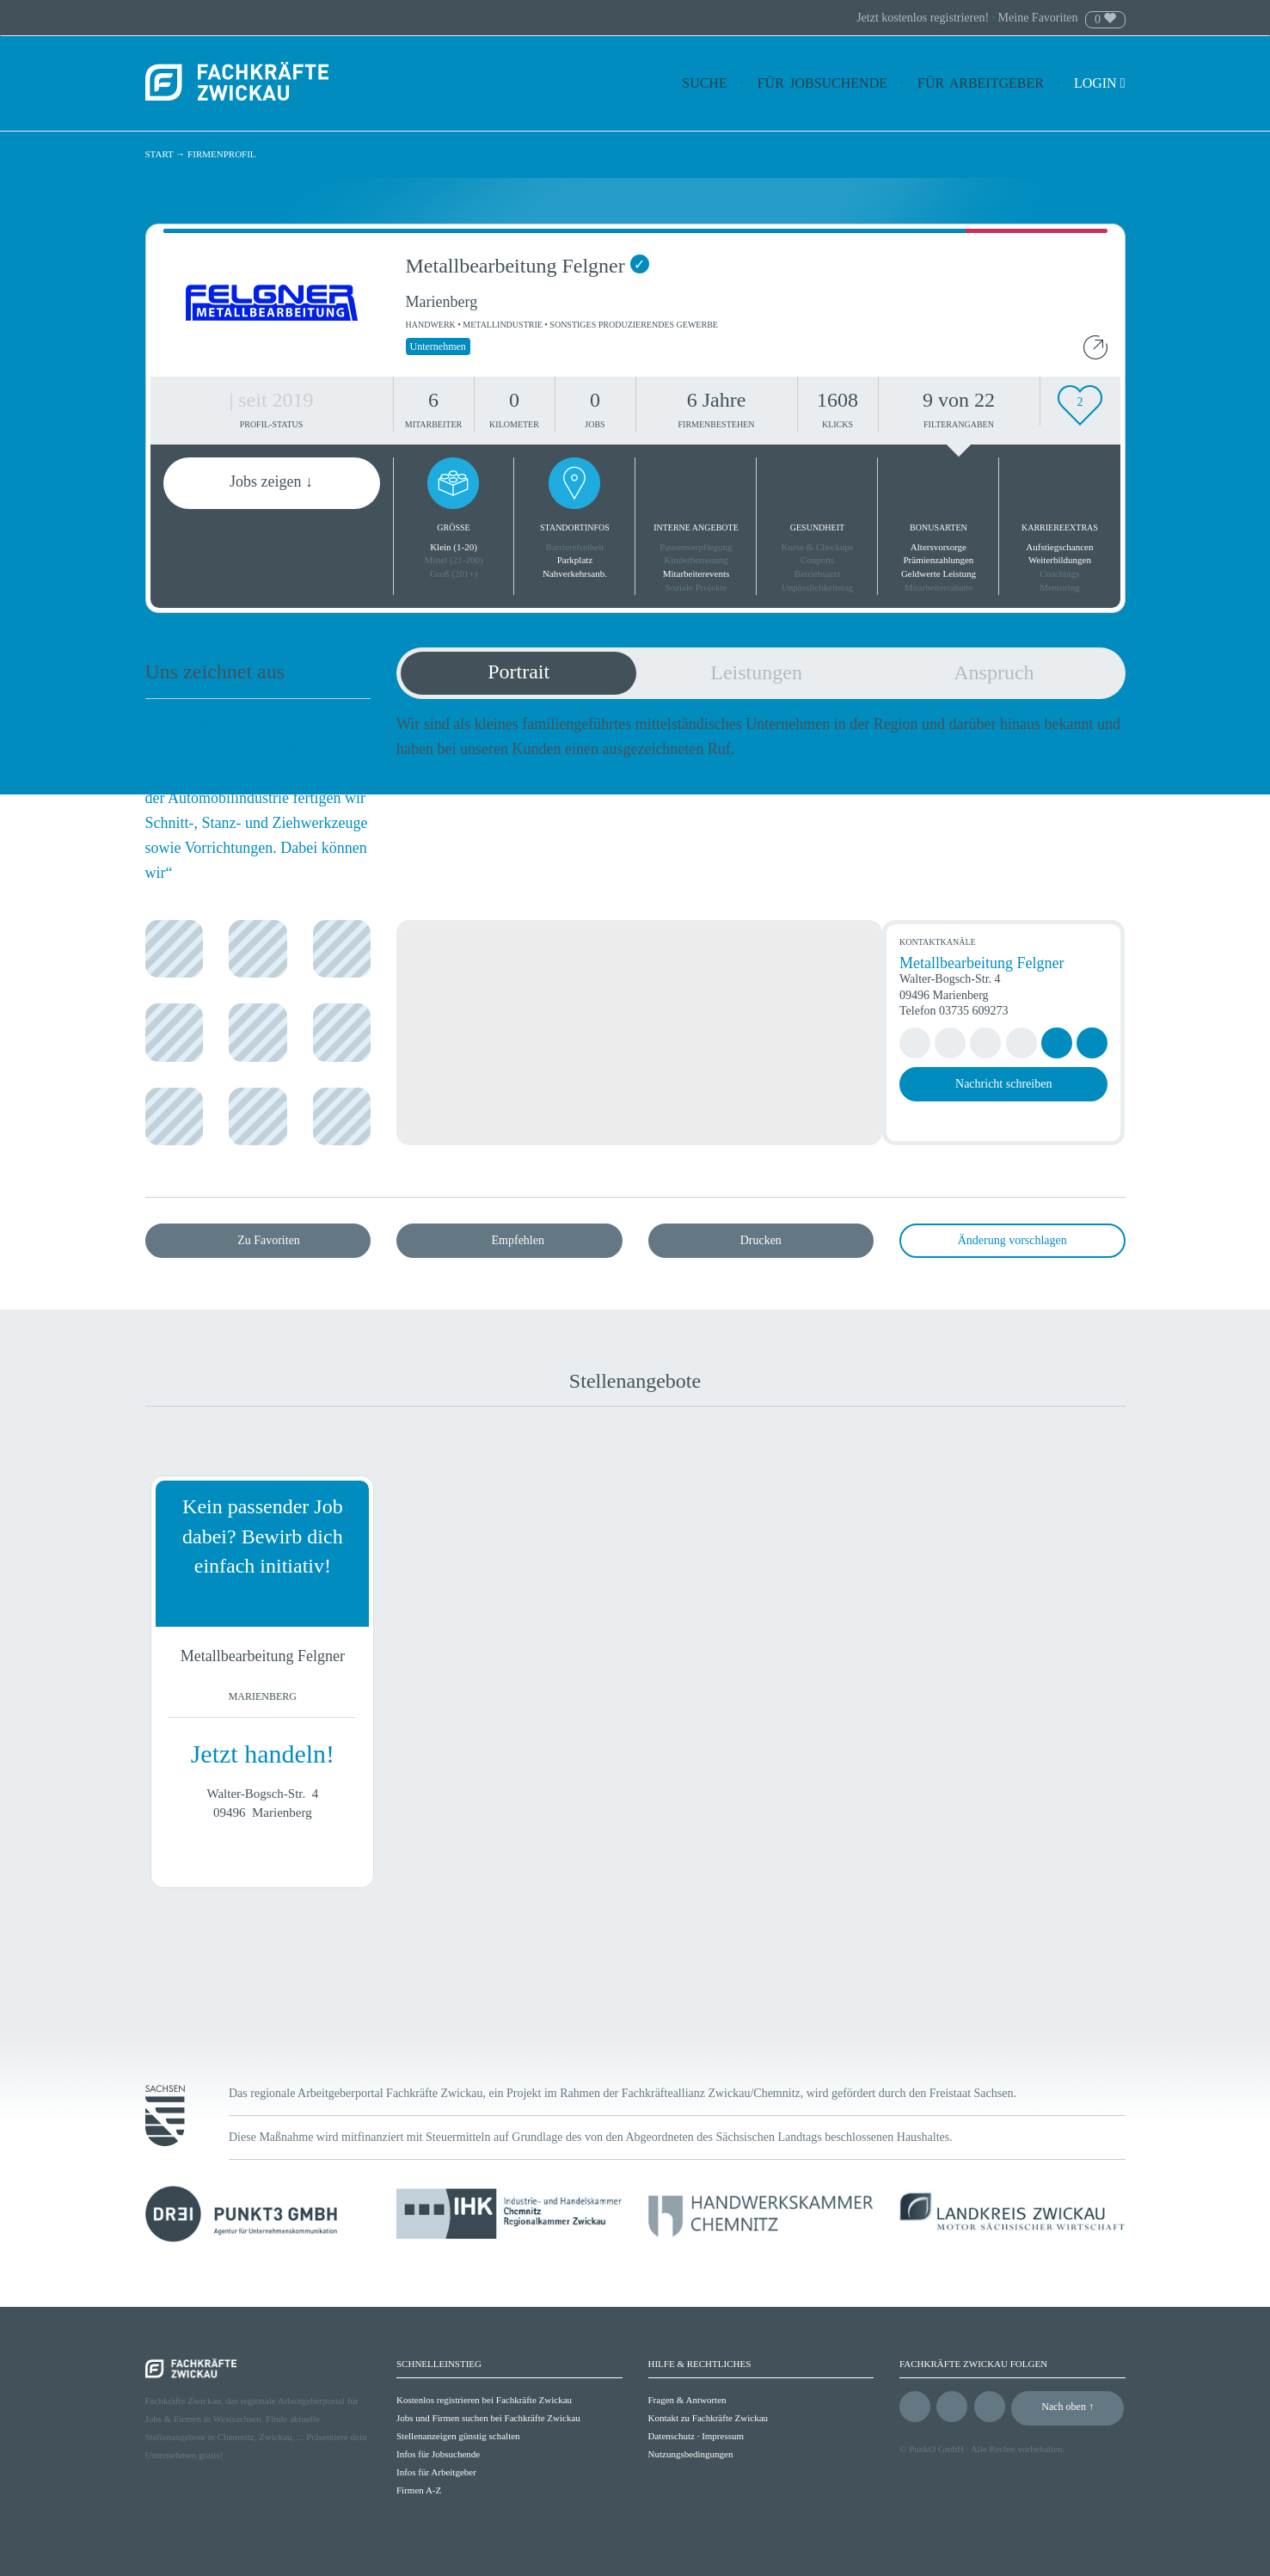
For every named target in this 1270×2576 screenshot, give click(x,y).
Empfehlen (518, 1240)
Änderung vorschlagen (1012, 1240)
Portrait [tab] (518, 671)
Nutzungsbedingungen (690, 2454)
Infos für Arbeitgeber (436, 2472)
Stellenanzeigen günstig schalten (458, 2436)
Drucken (761, 1240)
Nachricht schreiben (1003, 1083)
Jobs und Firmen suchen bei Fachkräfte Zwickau (488, 2418)
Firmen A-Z (418, 2490)
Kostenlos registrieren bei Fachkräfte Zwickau (484, 2400)
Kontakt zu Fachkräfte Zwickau (708, 2418)
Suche (704, 83)
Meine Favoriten (1038, 17)
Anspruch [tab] (994, 672)
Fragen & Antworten (687, 2400)
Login (1100, 83)
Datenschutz (671, 2436)
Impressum (723, 2436)
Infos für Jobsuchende (438, 2454)
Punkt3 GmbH (936, 2449)
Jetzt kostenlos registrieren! (923, 17)
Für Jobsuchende (822, 83)
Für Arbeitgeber (980, 83)
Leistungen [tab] (756, 672)
